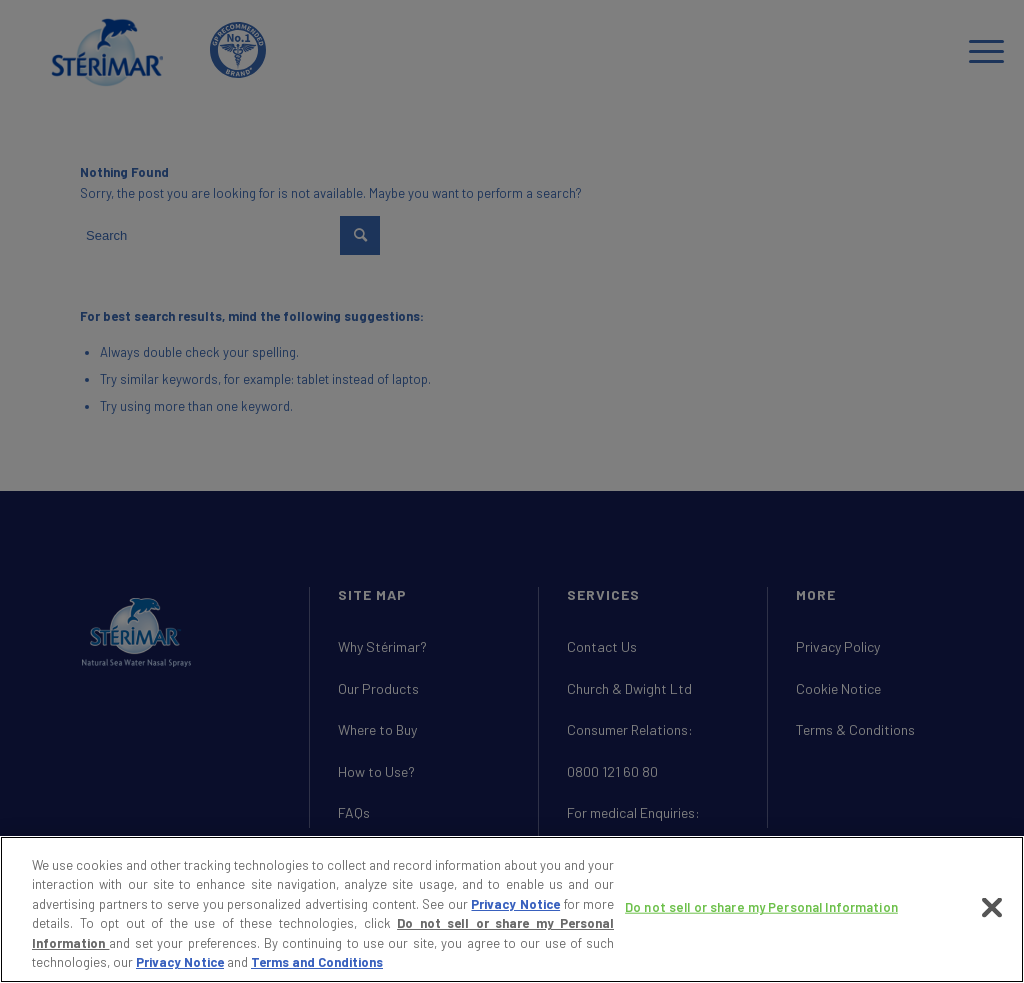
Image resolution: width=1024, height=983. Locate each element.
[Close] (992, 908)
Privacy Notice (515, 904)
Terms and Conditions (317, 962)
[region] (512, 909)
